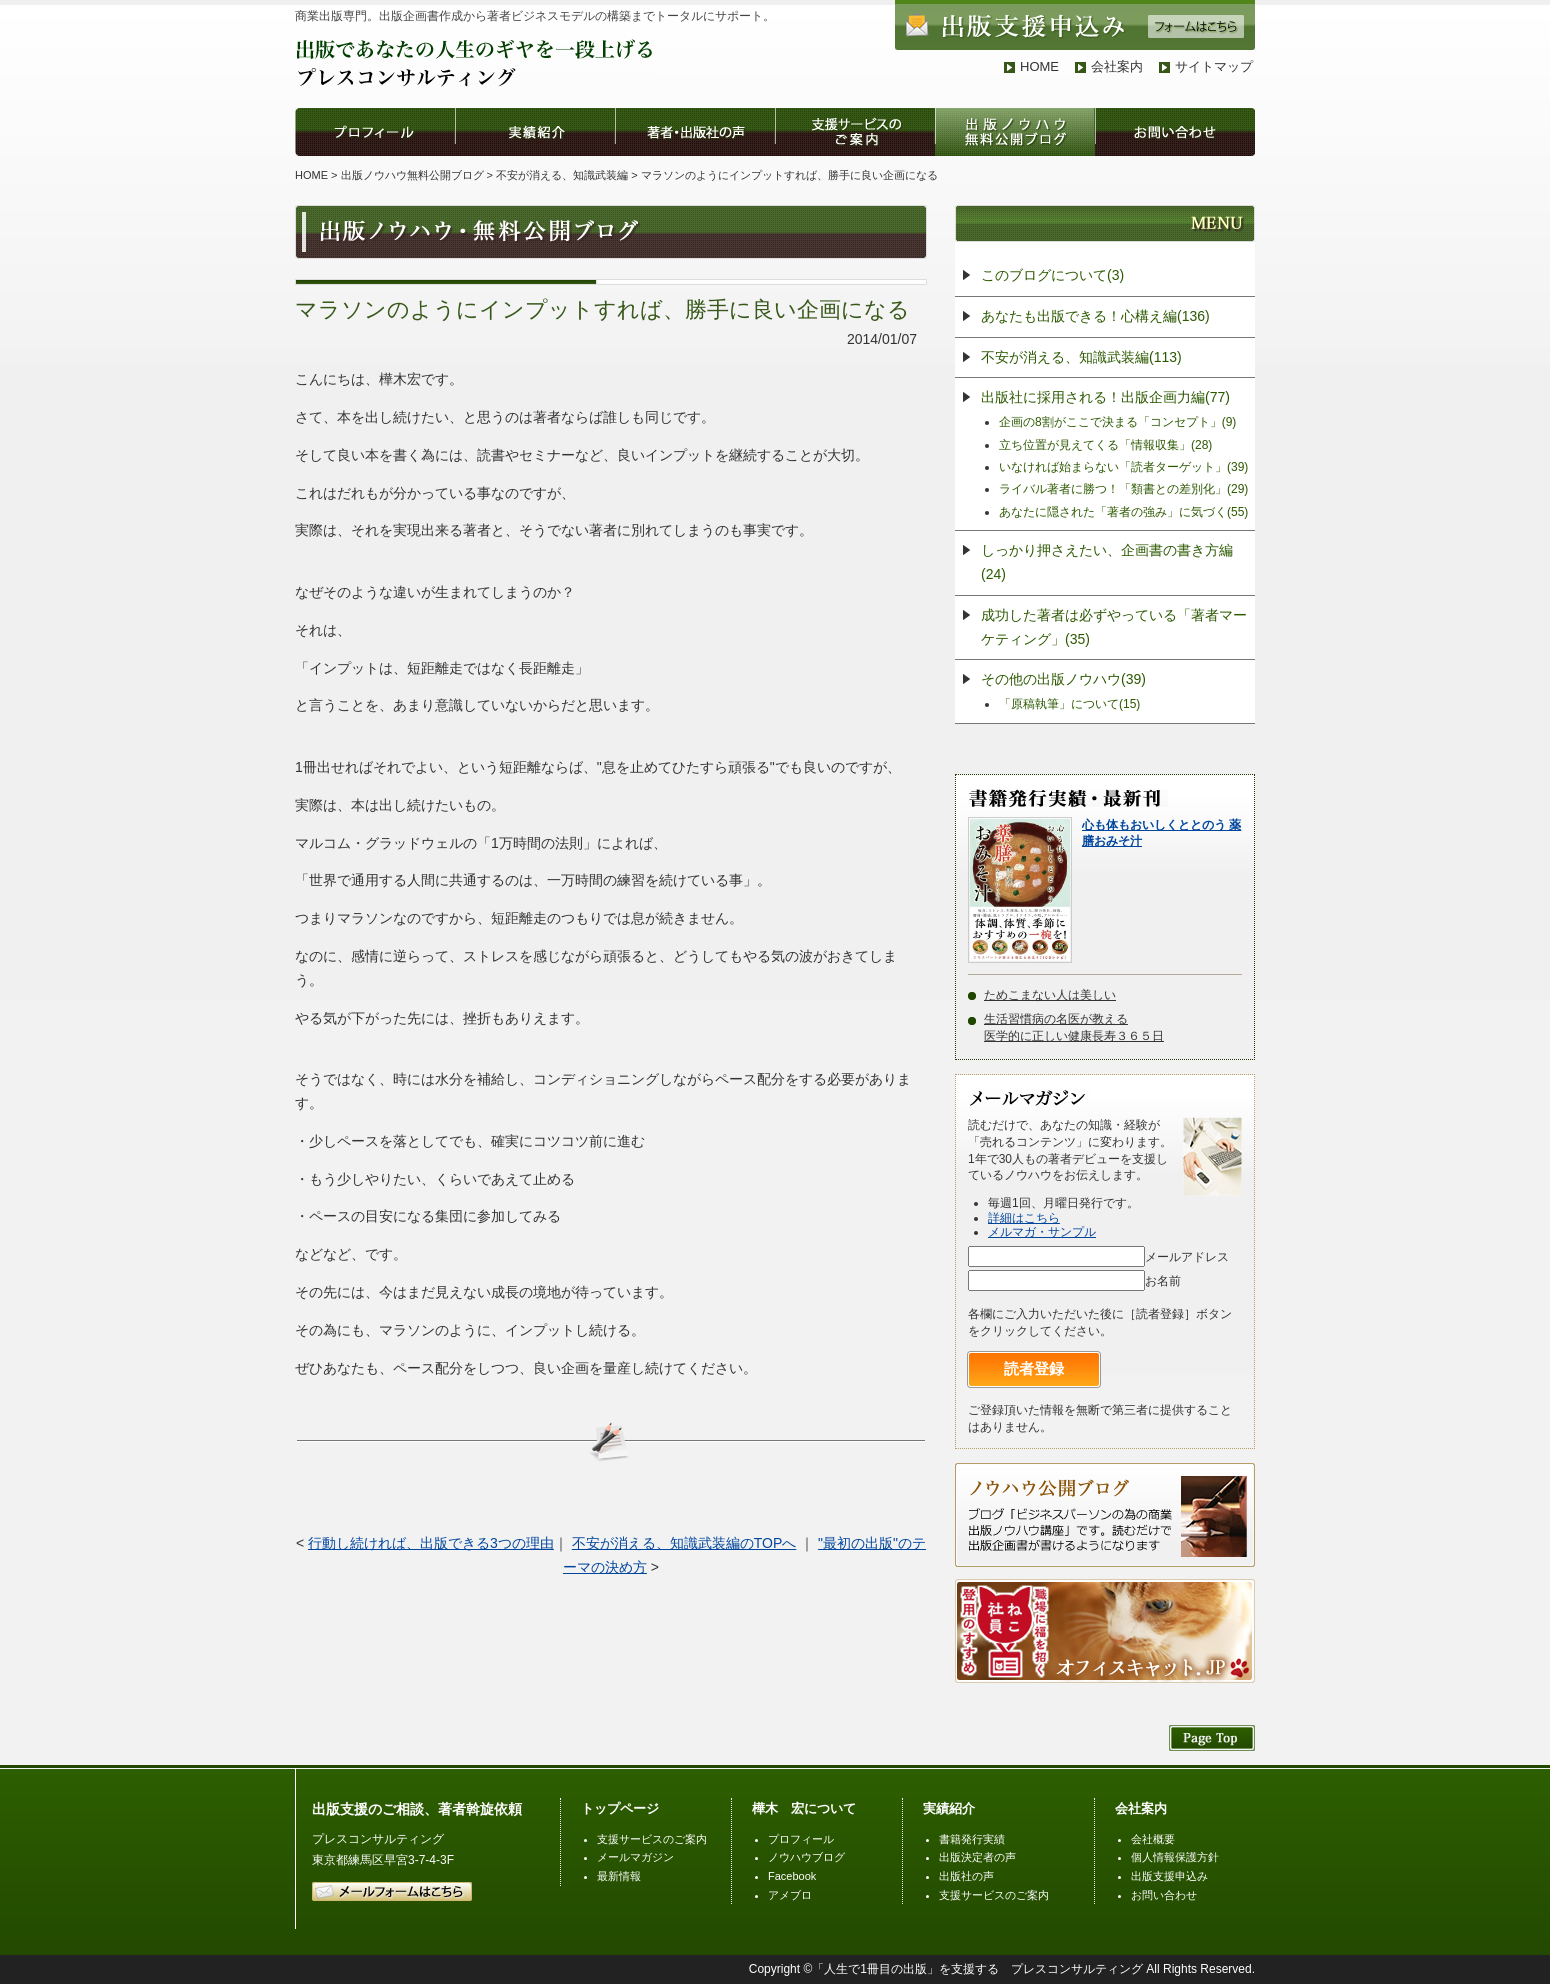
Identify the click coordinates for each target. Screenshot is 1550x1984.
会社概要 (1153, 1839)
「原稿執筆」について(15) (1069, 704)
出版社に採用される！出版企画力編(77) (1105, 397)
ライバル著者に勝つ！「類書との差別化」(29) (1123, 489)
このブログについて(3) (1052, 275)
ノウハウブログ (806, 1857)
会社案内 (1117, 66)
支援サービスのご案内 (652, 1839)
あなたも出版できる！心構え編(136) (1095, 316)
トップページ (620, 1808)
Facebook (792, 1876)
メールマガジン (635, 1857)
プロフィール (801, 1839)
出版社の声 (966, 1876)
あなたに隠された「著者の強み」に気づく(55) (1123, 512)
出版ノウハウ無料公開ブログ (412, 175)
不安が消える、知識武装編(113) (1081, 357)
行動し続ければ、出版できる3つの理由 (431, 1543)
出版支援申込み (1169, 1876)
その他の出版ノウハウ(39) (1063, 679)
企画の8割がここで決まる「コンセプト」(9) (1117, 422)
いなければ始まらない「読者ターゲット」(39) (1123, 467)
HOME (1039, 66)
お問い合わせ (1164, 1895)
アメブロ (790, 1895)
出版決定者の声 (977, 1857)
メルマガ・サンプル (1042, 1232)
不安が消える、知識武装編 (562, 175)
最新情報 (619, 1876)
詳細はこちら (1024, 1218)
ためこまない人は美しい (1050, 995)
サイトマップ (1214, 66)
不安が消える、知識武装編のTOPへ (684, 1543)
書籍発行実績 (972, 1839)
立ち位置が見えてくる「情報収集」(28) (1105, 445)
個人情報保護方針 (1175, 1857)
